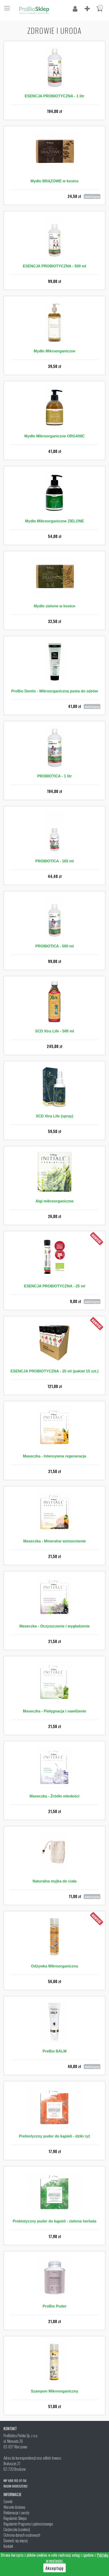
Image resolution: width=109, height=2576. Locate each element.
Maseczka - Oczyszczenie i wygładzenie (54, 1626)
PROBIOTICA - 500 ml (54, 946)
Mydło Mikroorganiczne (54, 351)
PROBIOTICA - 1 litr (54, 776)
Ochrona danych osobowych (22, 2535)
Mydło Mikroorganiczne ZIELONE (54, 521)
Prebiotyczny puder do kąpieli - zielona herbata (54, 2221)
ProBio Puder (54, 2306)
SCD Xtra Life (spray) (54, 1116)
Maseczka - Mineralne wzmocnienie (54, 1541)
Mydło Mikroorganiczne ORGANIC (54, 436)
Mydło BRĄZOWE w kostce (54, 181)
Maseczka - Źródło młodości (54, 1796)
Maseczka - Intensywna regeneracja (54, 1456)
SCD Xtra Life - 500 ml (54, 1031)
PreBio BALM (54, 2051)
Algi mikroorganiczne (55, 1201)
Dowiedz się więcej (16, 2540)
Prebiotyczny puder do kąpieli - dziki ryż (54, 2136)
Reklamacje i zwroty (16, 2512)
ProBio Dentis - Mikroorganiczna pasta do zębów (54, 691)
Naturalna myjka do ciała (54, 1881)
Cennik (8, 2501)
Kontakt (8, 2546)
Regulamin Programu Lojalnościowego (28, 2524)
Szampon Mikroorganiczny (54, 2391)
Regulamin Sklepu (15, 2518)
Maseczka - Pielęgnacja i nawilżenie (54, 1711)
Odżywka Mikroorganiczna (54, 1966)
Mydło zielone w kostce (54, 606)
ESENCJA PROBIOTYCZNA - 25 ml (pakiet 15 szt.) (55, 1371)
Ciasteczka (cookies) (17, 2529)
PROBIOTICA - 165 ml (54, 861)
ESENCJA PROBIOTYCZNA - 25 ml (54, 1286)
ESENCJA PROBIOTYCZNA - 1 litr (54, 96)
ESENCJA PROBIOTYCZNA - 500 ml (54, 266)
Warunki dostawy (14, 2507)
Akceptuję (54, 2568)
